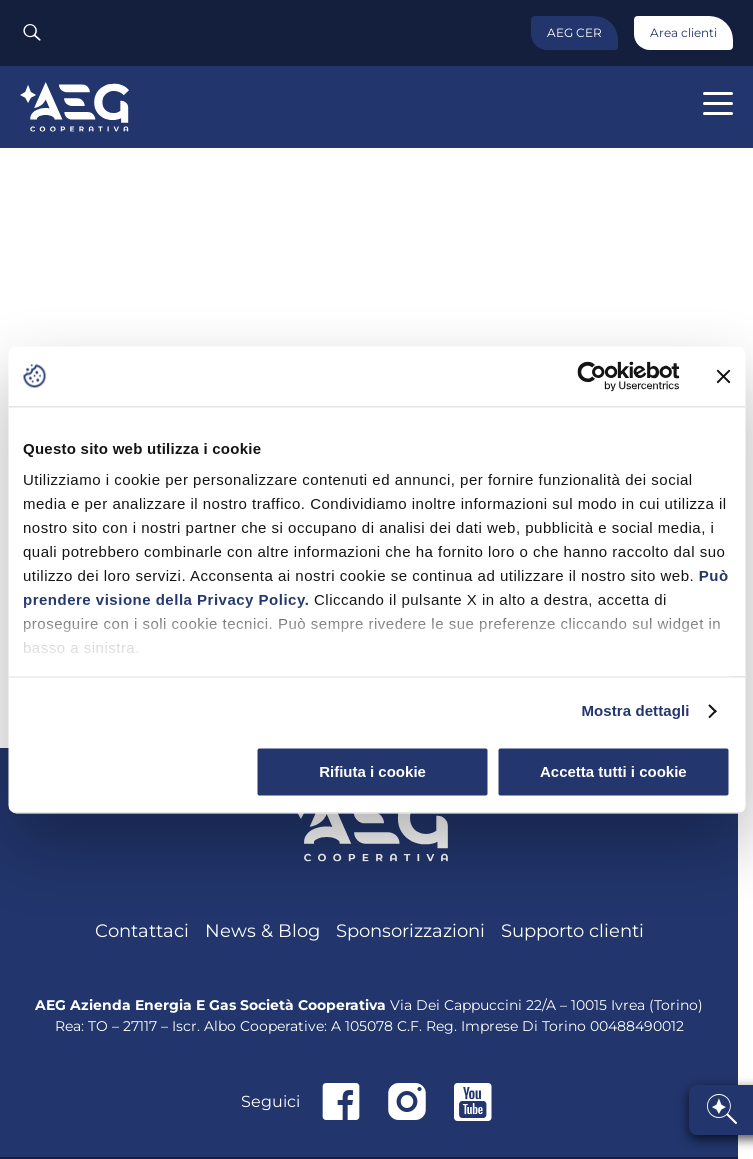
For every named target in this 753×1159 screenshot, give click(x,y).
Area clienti (683, 32)
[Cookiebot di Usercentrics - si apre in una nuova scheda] (591, 376)
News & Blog (262, 931)
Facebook (341, 1102)
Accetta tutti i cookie (613, 771)
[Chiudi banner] (723, 376)
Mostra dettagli (635, 710)
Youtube (473, 1102)
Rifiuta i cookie (372, 771)
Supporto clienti (572, 931)
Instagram (407, 1102)
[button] (718, 103)
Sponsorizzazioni (410, 931)
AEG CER (574, 32)
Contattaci (142, 931)
